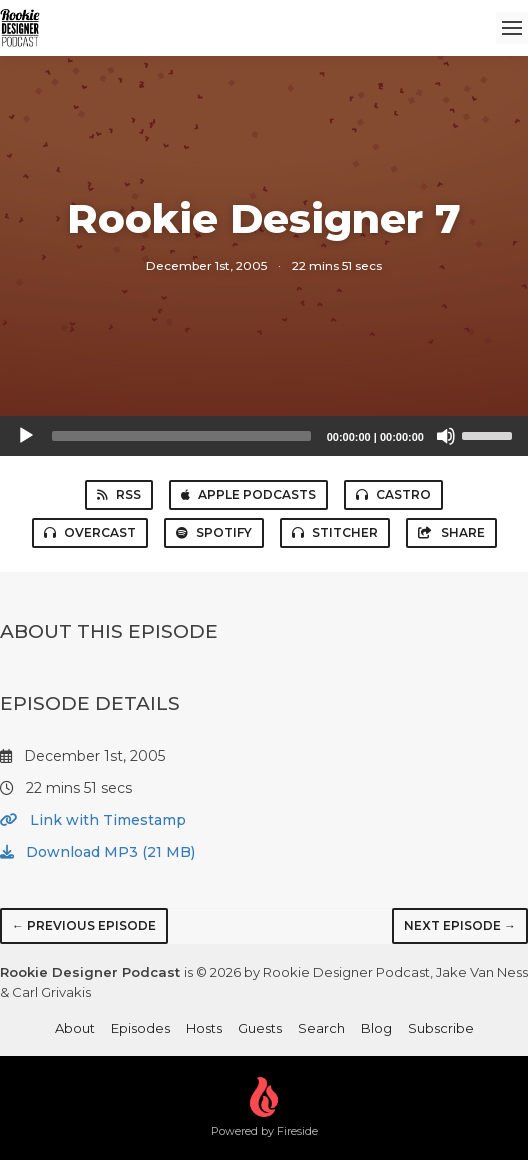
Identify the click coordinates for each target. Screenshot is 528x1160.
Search (321, 1028)
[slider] (181, 436)
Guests (260, 1028)
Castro (393, 494)
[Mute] (446, 436)
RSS (119, 494)
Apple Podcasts (248, 494)
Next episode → (460, 925)
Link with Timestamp (93, 820)
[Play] (26, 436)
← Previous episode (84, 925)
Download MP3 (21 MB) (97, 852)
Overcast (90, 532)
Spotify (214, 532)
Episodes (140, 1028)
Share (451, 532)
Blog (376, 1028)
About (75, 1028)
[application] (264, 436)
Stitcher (335, 532)
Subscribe (441, 1028)
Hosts (204, 1028)
